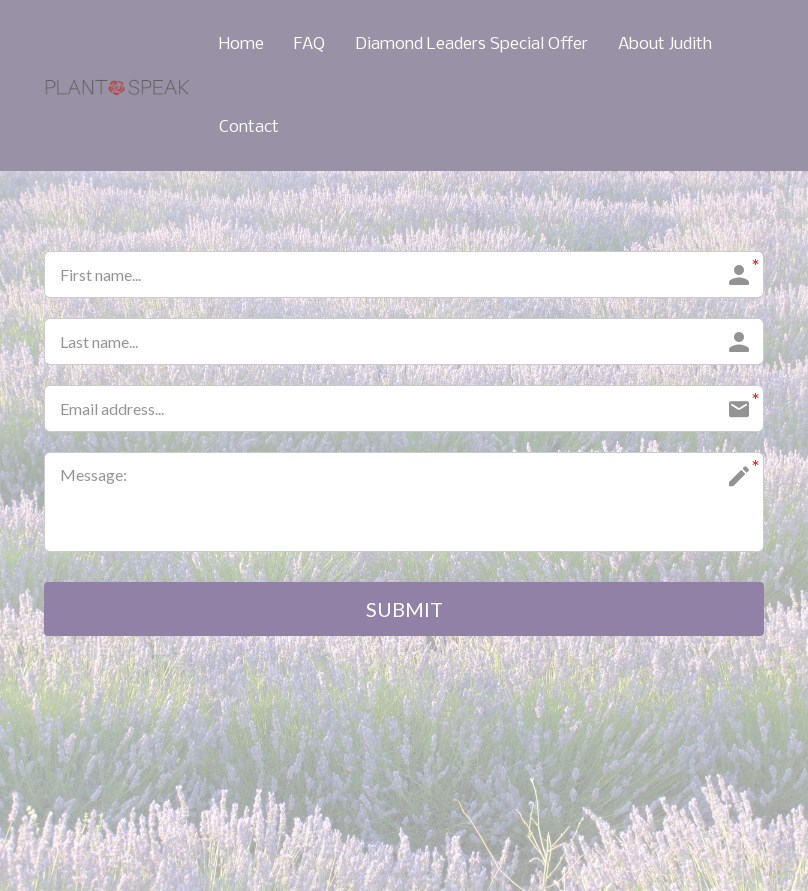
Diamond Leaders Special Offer (471, 44)
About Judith (665, 44)
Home (241, 44)
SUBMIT (404, 609)
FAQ (309, 44)
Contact (249, 127)
